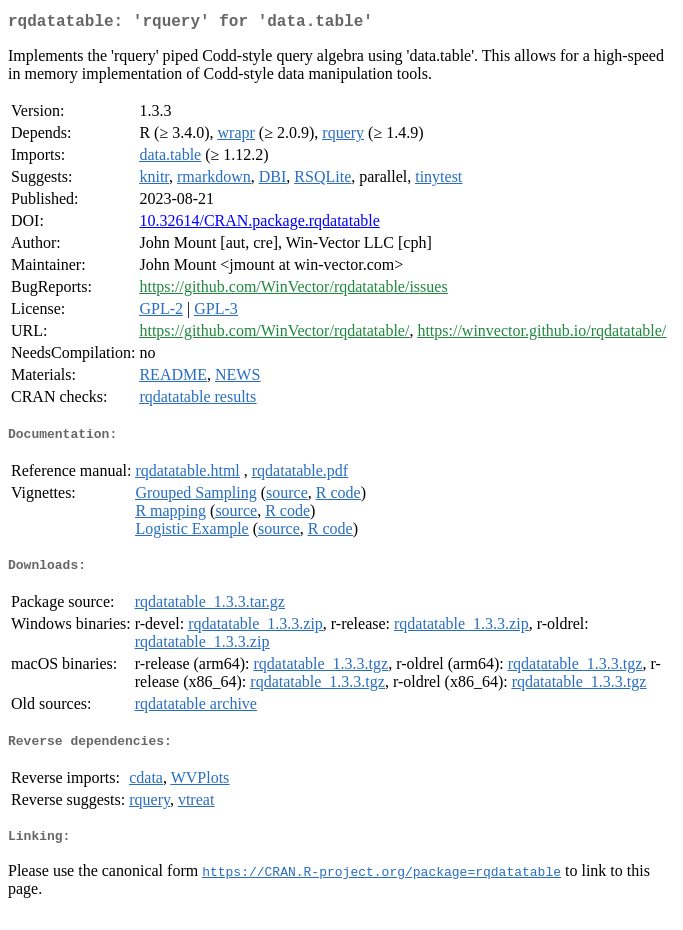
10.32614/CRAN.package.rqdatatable (259, 224)
